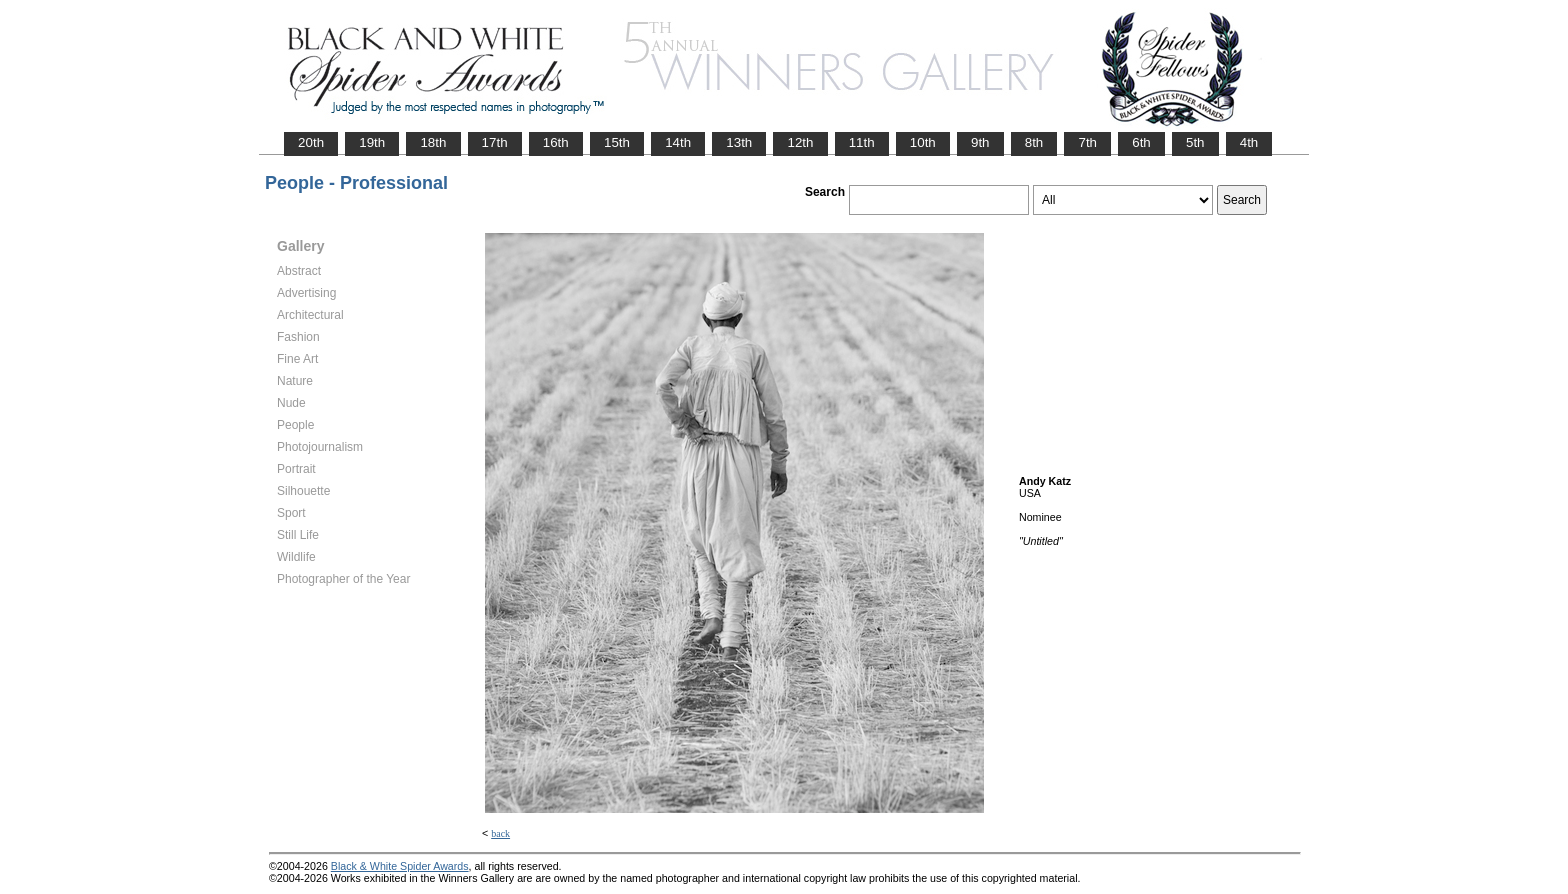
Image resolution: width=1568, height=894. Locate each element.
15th (617, 142)
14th (678, 142)
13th (739, 142)
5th (1195, 142)
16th (556, 142)
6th (1141, 142)
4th (1249, 142)
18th (433, 142)
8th (1034, 142)
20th (311, 142)
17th (495, 142)
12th (800, 142)
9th (980, 142)
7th (1087, 142)
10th (923, 142)
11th (862, 142)
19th (372, 142)
